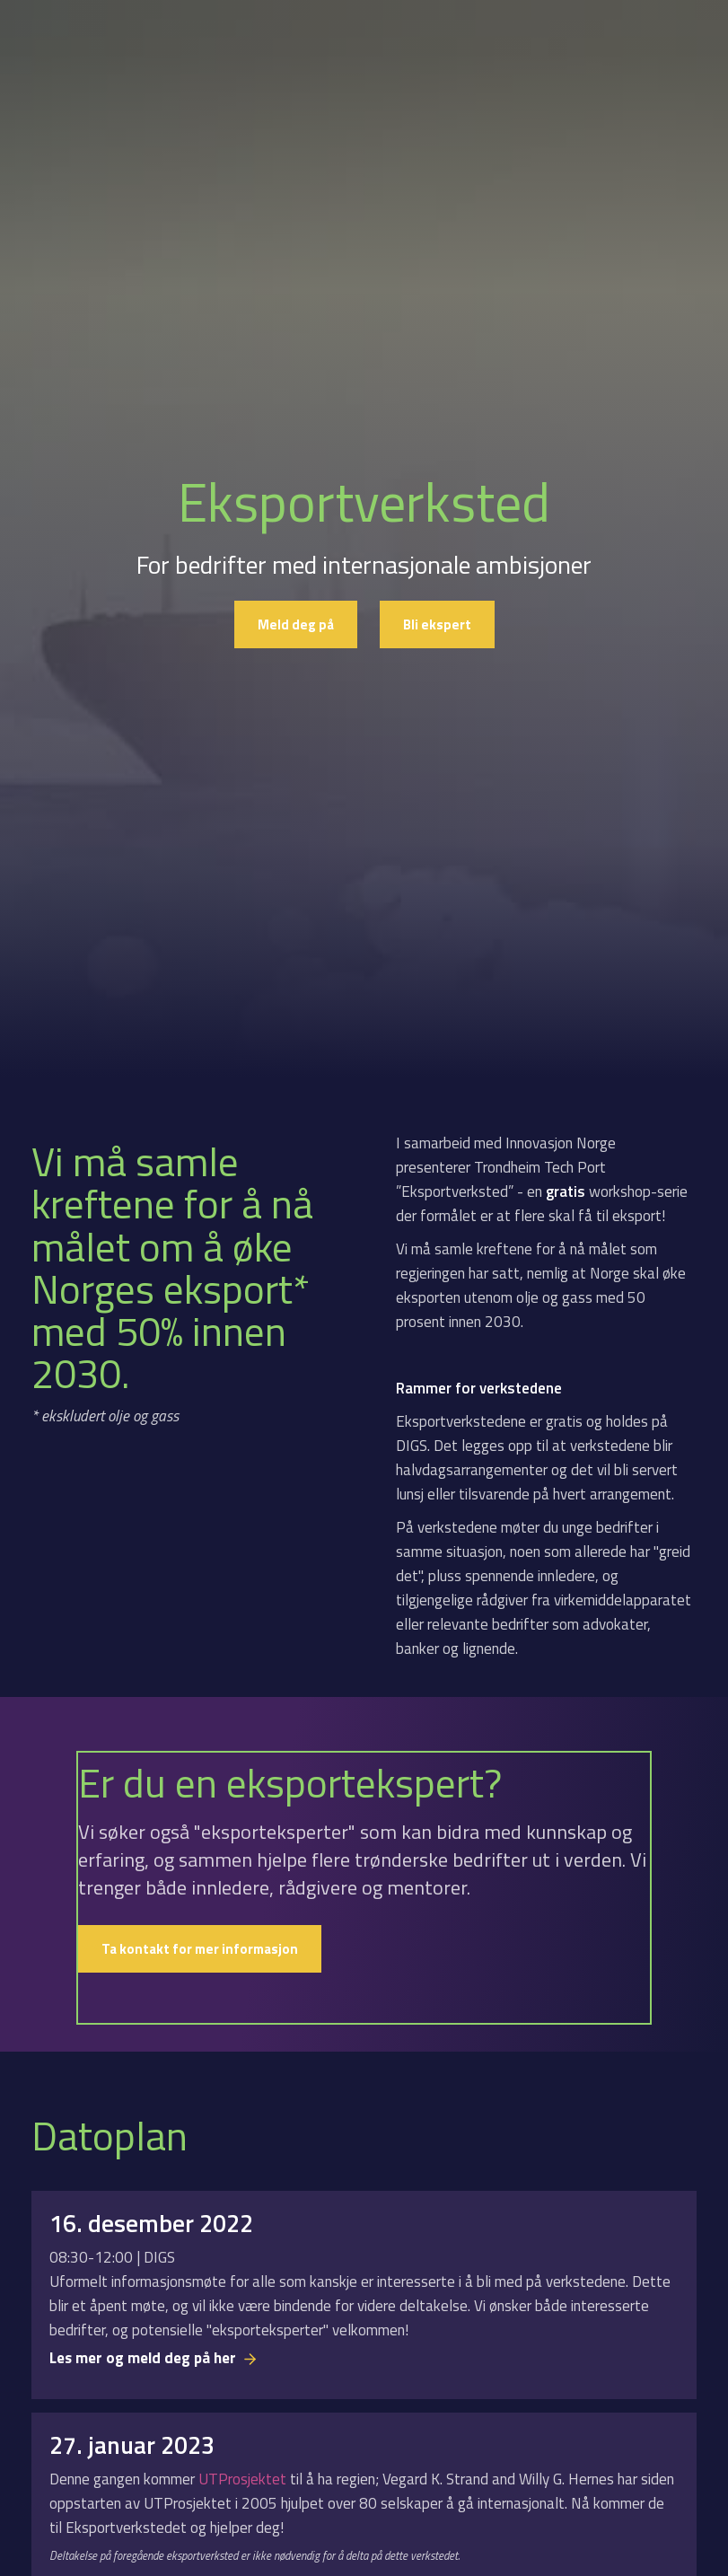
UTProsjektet (244, 2479)
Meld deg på (296, 624)
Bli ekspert (437, 624)
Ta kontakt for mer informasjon (199, 1949)
